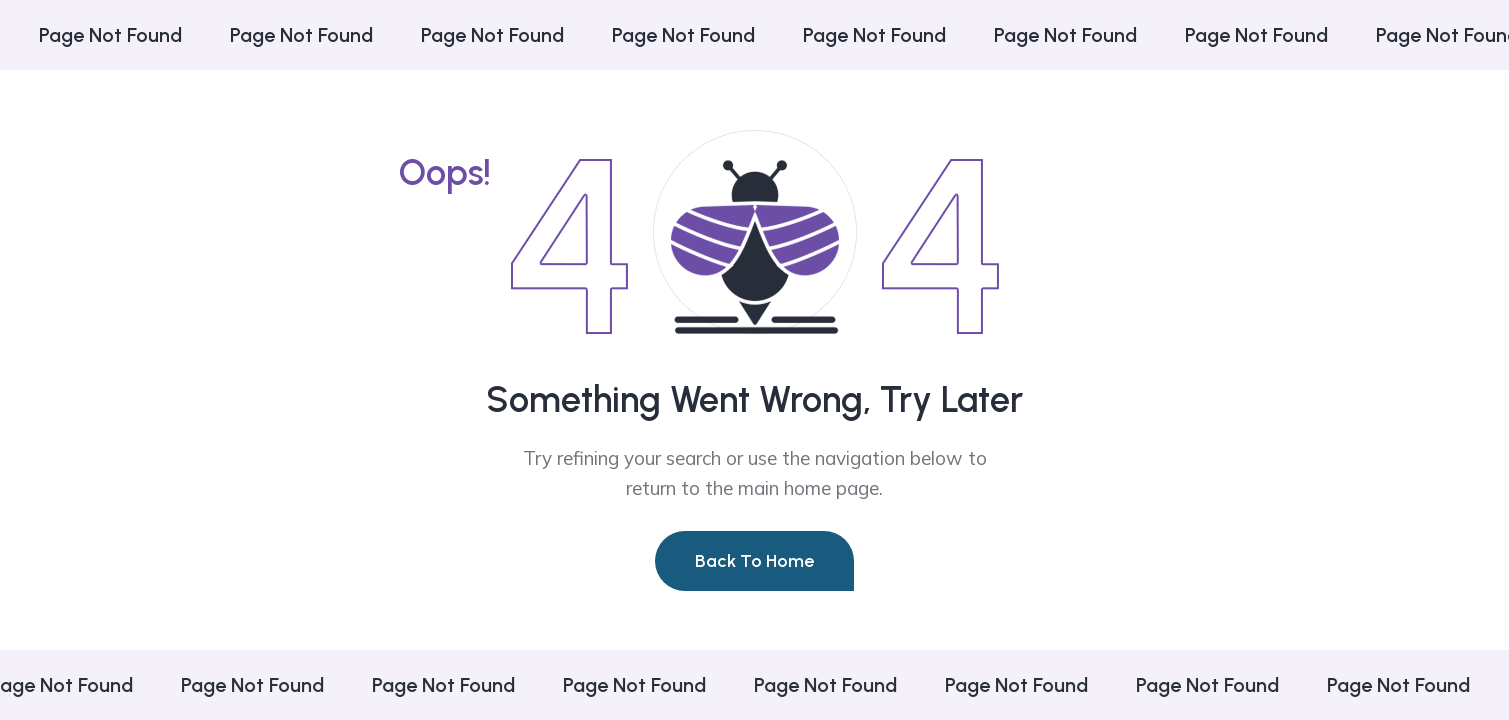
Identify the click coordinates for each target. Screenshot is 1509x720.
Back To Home (754, 561)
